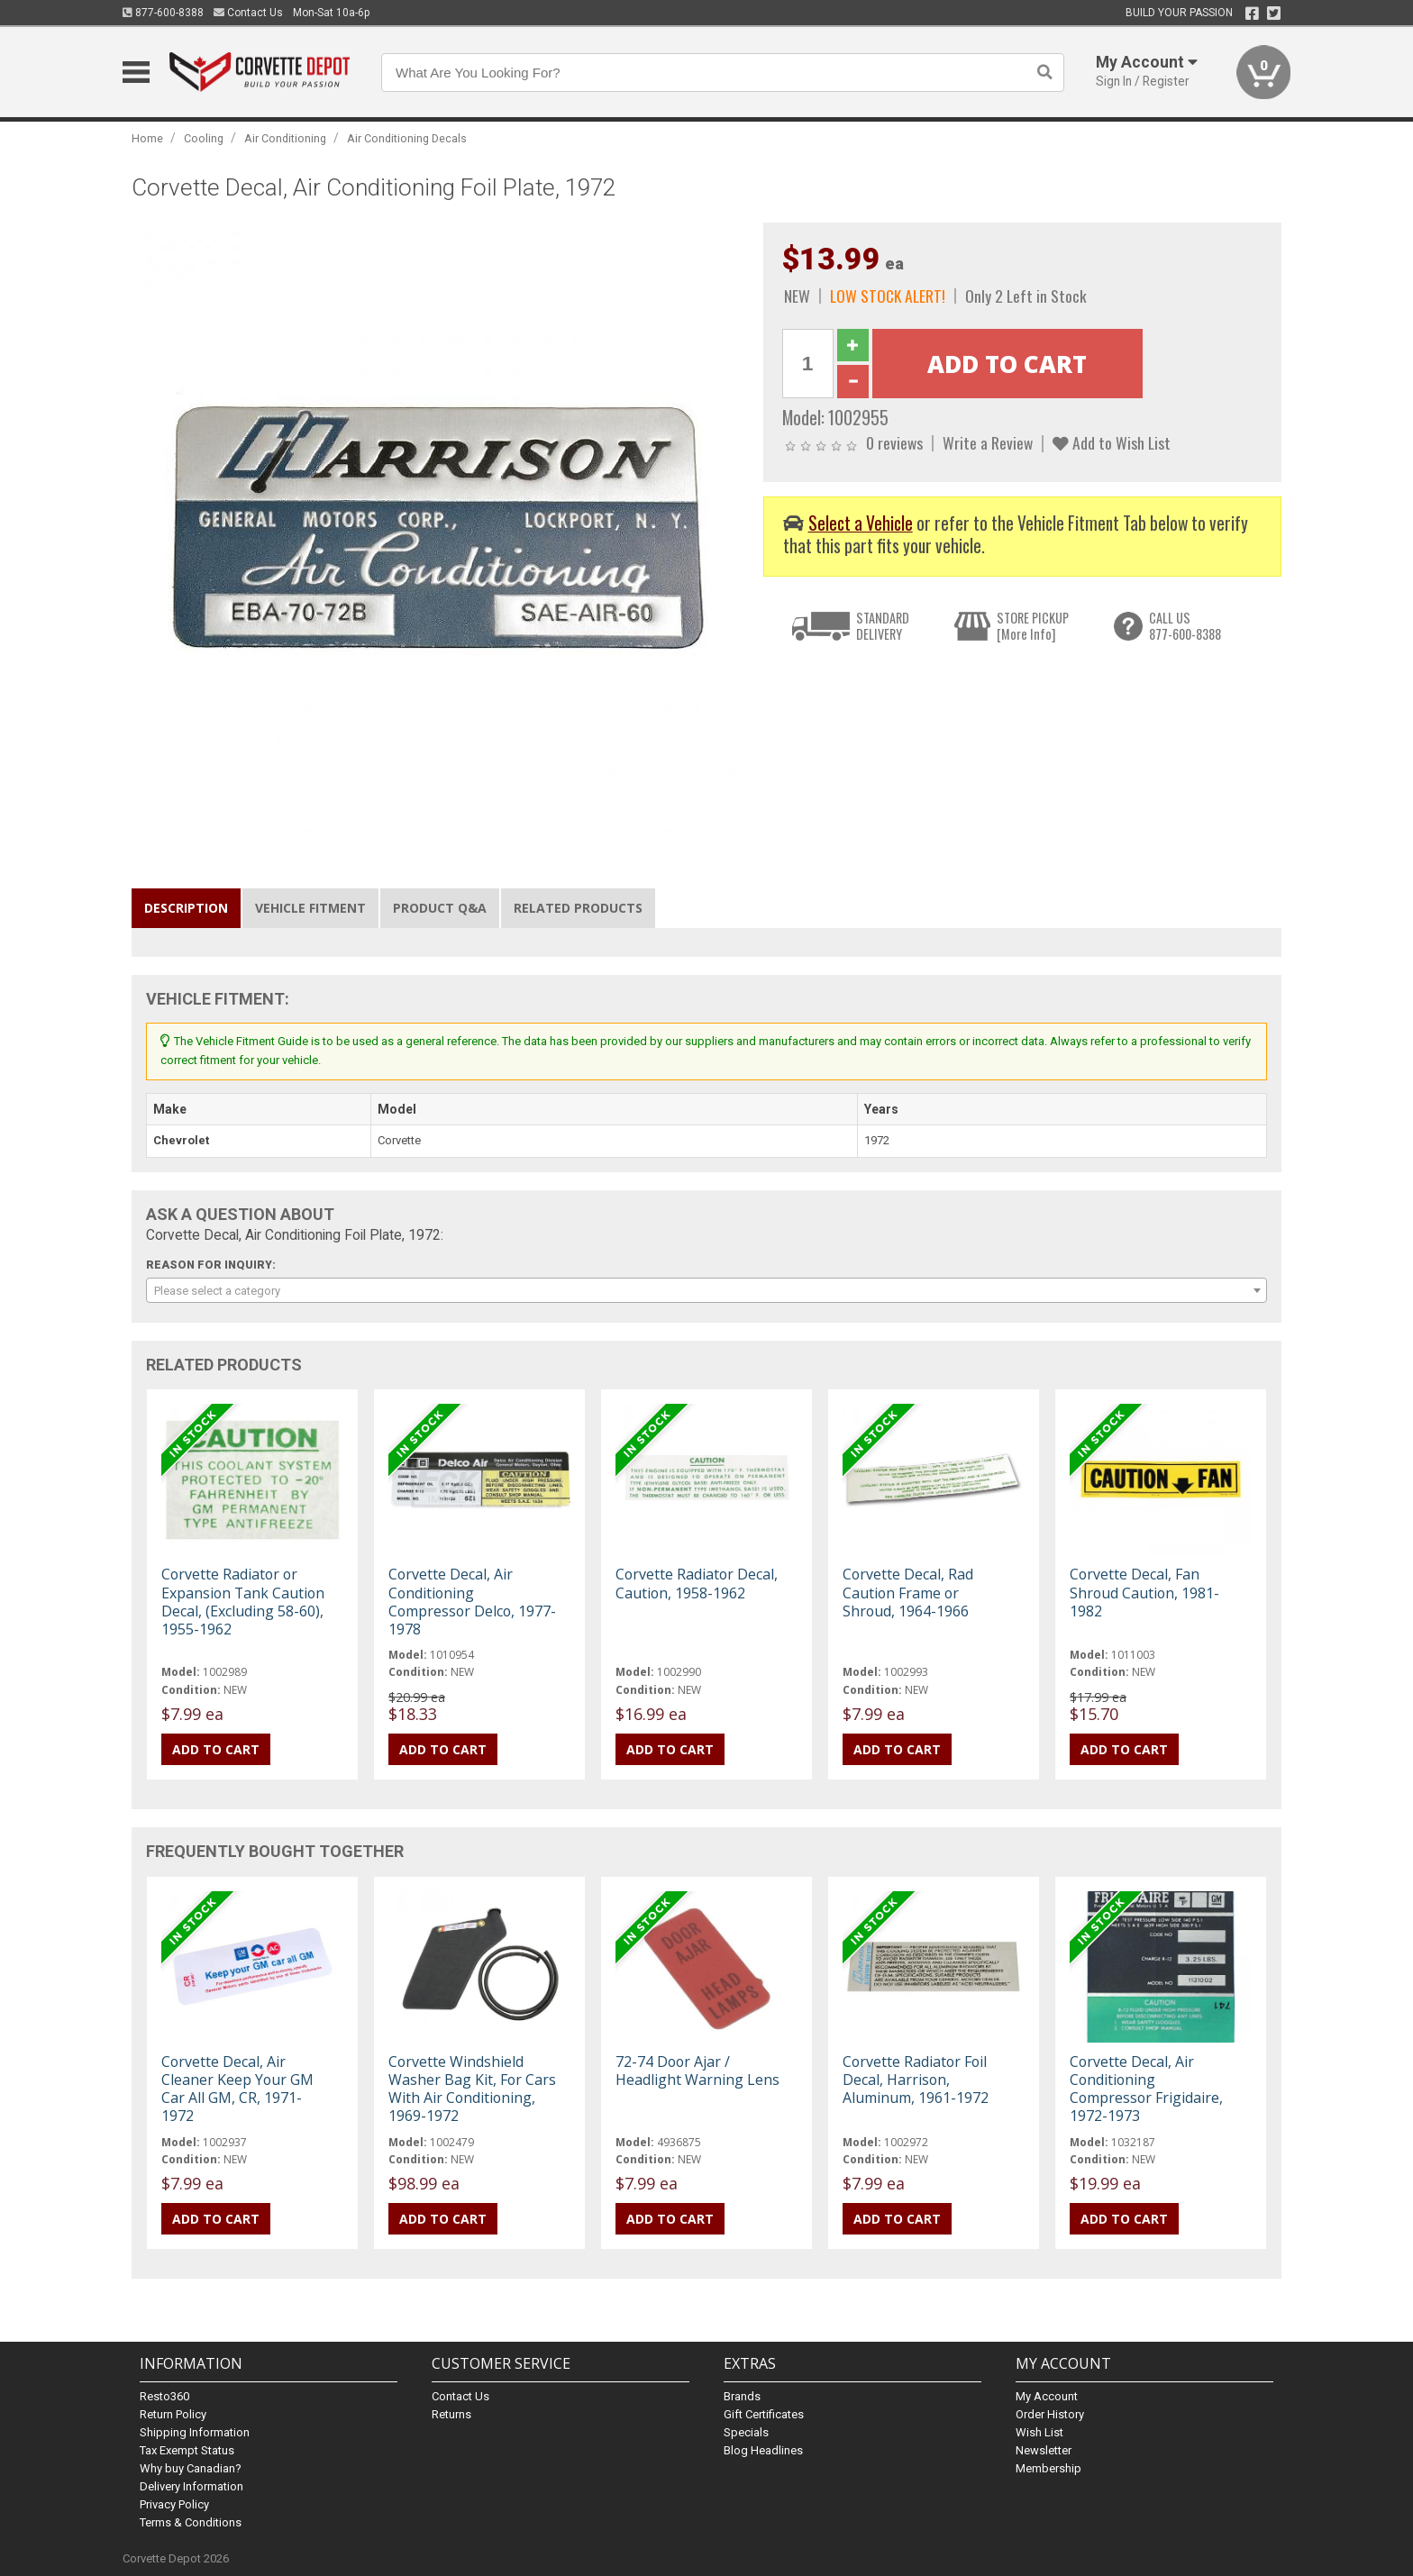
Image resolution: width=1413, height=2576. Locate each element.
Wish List (1039, 2432)
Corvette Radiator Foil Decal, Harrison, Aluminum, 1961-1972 (916, 2079)
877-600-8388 (163, 12)
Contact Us (248, 12)
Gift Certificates (764, 2414)
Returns (451, 2414)
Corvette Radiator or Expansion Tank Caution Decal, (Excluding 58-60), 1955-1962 (242, 1601)
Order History (1050, 2414)
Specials (746, 2432)
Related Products (578, 907)
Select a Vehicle (860, 523)
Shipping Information (195, 2432)
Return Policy (173, 2414)
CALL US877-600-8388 (1185, 625)
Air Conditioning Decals (407, 138)
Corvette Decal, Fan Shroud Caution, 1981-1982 (1144, 1592)
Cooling (203, 138)
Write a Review (988, 442)
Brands (742, 2396)
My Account (1047, 2396)
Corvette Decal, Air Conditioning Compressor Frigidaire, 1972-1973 (1146, 2089)
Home (147, 138)
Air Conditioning (285, 138)
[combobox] (706, 1290)
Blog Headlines (763, 2450)
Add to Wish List (1112, 442)
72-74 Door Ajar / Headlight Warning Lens (697, 2070)
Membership (1048, 2468)
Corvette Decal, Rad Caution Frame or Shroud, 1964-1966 (908, 1592)
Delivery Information (191, 2486)
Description (186, 907)
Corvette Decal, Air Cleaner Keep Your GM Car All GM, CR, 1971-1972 (237, 2089)
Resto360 (164, 2396)
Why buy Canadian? (191, 2468)
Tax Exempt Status (187, 2450)
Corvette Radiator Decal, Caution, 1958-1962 (696, 1583)
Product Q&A (440, 907)
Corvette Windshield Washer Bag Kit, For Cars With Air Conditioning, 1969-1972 (472, 2089)
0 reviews (894, 442)
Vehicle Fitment (310, 907)
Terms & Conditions (191, 2522)
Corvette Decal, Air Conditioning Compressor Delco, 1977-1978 (472, 1601)
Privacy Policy (174, 2504)
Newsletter (1043, 2450)
